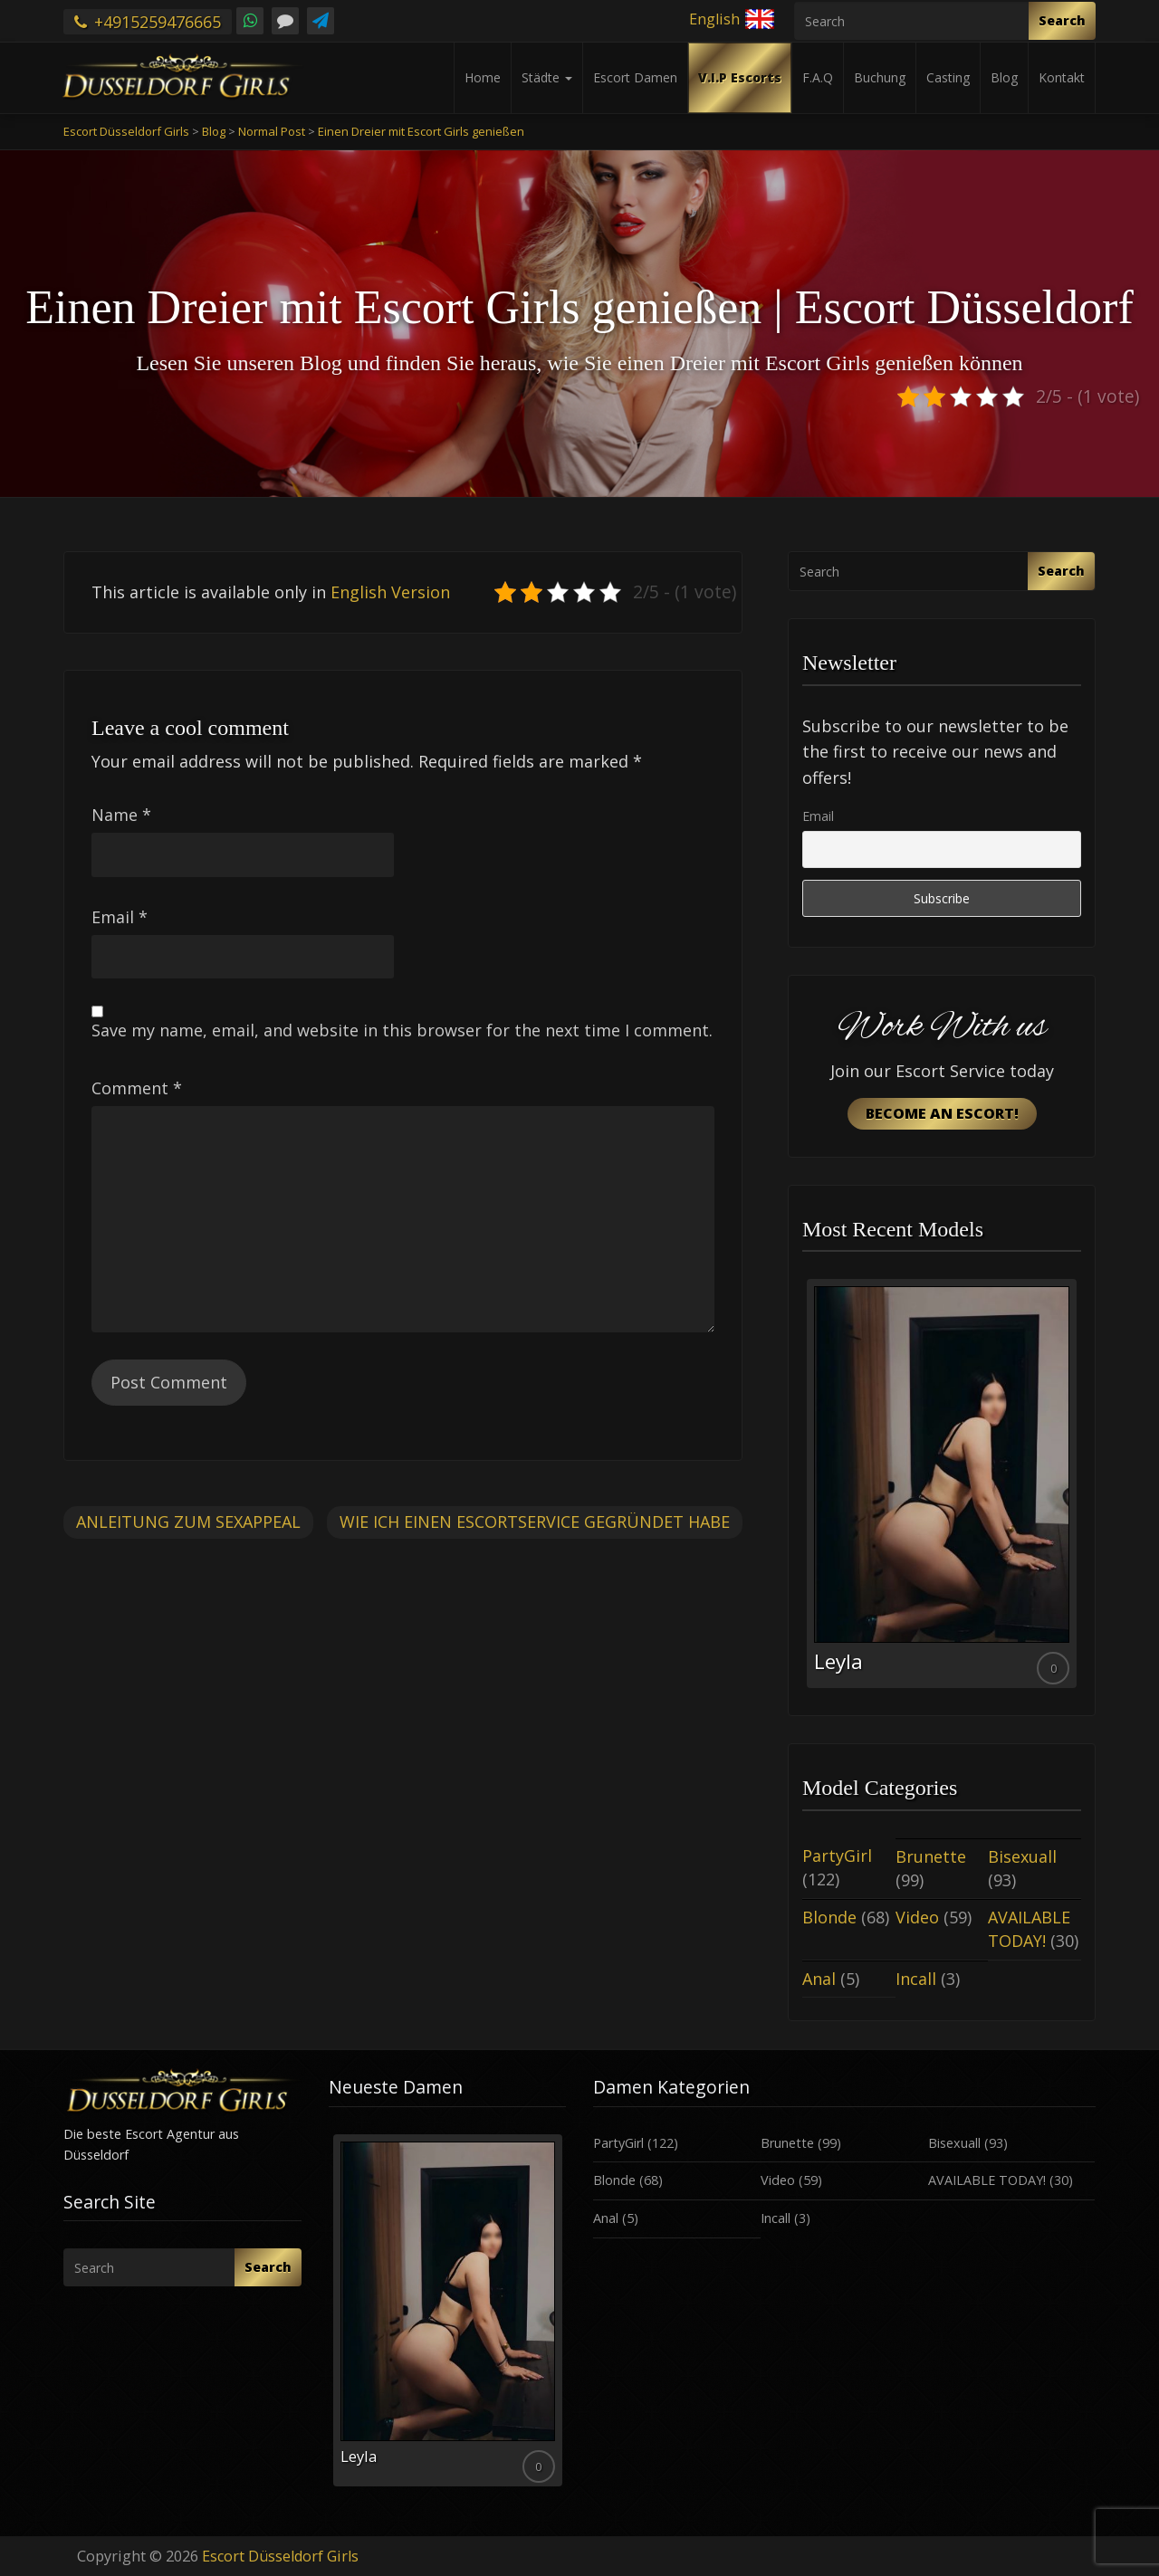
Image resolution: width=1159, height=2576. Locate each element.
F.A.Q (817, 77)
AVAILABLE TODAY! (1029, 1928)
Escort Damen (635, 77)
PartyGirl (837, 1855)
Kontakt (1062, 77)
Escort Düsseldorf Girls (280, 2556)
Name (121, 814)
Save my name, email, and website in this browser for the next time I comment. (402, 1030)
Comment (136, 1088)
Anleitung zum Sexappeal (188, 1521)
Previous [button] (802, 1490)
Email (119, 917)
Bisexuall (1022, 1856)
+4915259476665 (147, 22)
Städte (547, 77)
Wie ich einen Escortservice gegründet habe (535, 1521)
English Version (390, 592)
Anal (819, 1978)
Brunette (931, 1856)
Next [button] (1081, 1490)
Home (483, 77)
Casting (948, 77)
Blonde (829, 1917)
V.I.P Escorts (739, 77)
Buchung (879, 77)
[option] (942, 1483)
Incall (916, 1978)
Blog (1004, 77)
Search (1062, 20)
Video (917, 1917)
